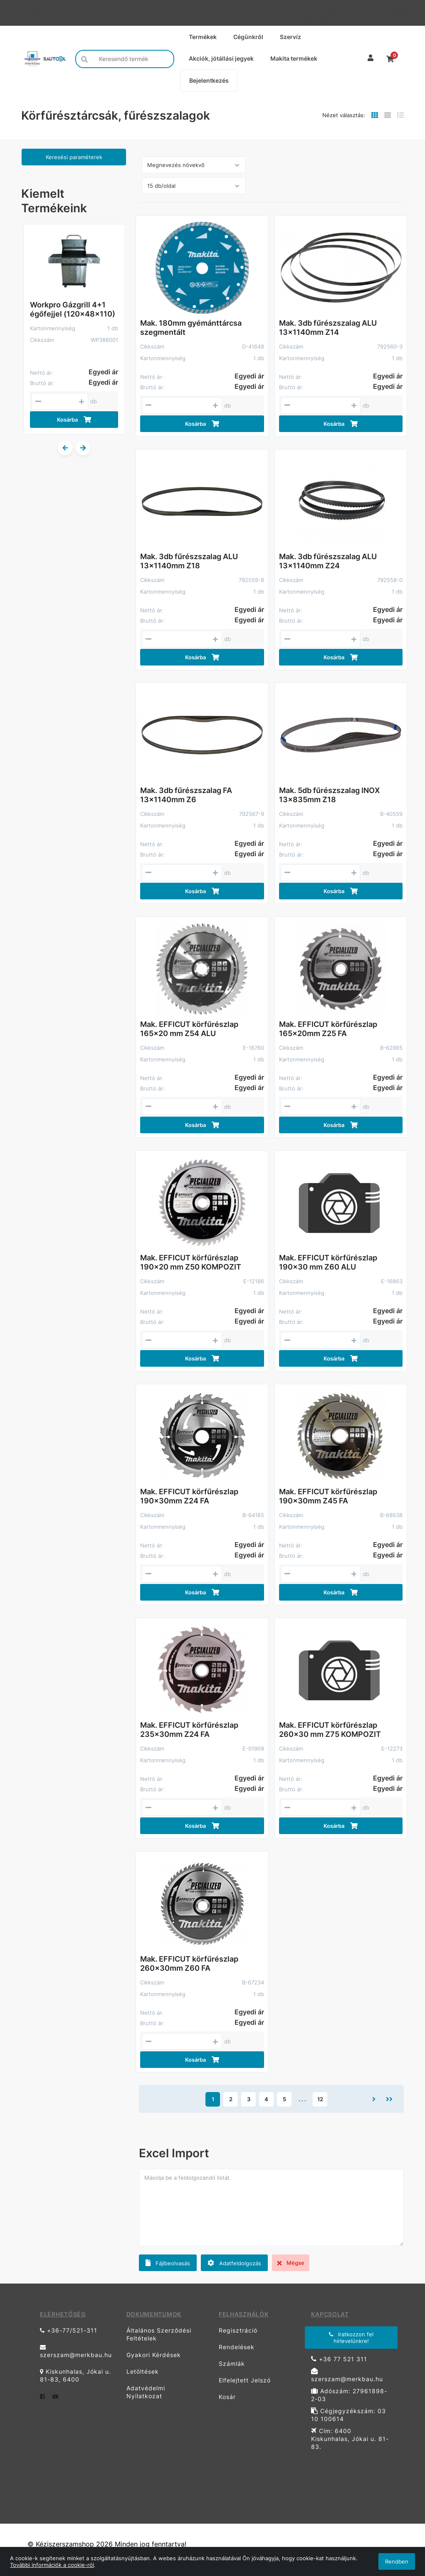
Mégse (290, 2262)
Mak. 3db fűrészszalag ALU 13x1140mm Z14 (328, 327)
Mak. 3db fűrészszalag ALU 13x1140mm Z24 (328, 561)
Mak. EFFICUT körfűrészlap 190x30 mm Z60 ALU (328, 1262)
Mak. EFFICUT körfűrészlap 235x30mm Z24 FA (189, 1730)
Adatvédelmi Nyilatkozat (145, 2391)
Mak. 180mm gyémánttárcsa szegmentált (191, 327)
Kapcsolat (396, 8)
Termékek (203, 36)
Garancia (374, 8)
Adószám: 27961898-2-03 (349, 2394)
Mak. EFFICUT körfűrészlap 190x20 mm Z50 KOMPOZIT (190, 1262)
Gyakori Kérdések (153, 2354)
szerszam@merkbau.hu (99, 8)
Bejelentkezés (209, 80)
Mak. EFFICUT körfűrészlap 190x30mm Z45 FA (328, 1496)
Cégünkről (248, 36)
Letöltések (142, 2371)
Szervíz (290, 36)
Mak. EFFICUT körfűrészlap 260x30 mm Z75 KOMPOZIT (330, 1730)
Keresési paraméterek (74, 157)
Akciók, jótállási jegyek (221, 58)
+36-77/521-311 (44, 13)
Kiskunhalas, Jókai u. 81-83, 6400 (75, 2375)
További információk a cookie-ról (52, 2564)
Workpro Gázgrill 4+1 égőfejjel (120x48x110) (72, 309)
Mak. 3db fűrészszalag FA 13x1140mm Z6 (186, 795)
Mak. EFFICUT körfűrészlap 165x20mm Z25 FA (328, 1029)
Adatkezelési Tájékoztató (318, 13)
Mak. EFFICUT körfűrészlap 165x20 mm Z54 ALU (189, 1029)
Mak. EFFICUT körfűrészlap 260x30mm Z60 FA (189, 1963)
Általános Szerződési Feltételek (158, 2334)
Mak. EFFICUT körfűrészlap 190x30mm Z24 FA (189, 1496)
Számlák (232, 2363)
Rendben (396, 2561)
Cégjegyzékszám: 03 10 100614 (348, 2414)
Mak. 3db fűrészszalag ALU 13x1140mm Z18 (189, 561)
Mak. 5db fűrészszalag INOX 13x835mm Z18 (329, 795)
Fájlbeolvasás (168, 2263)
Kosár (227, 2396)
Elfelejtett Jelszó (245, 2380)
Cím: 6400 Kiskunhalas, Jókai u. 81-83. (350, 2438)
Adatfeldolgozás (234, 2263)
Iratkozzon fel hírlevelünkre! (351, 2337)
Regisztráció (238, 2330)
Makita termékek (293, 58)
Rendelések (237, 2346)
